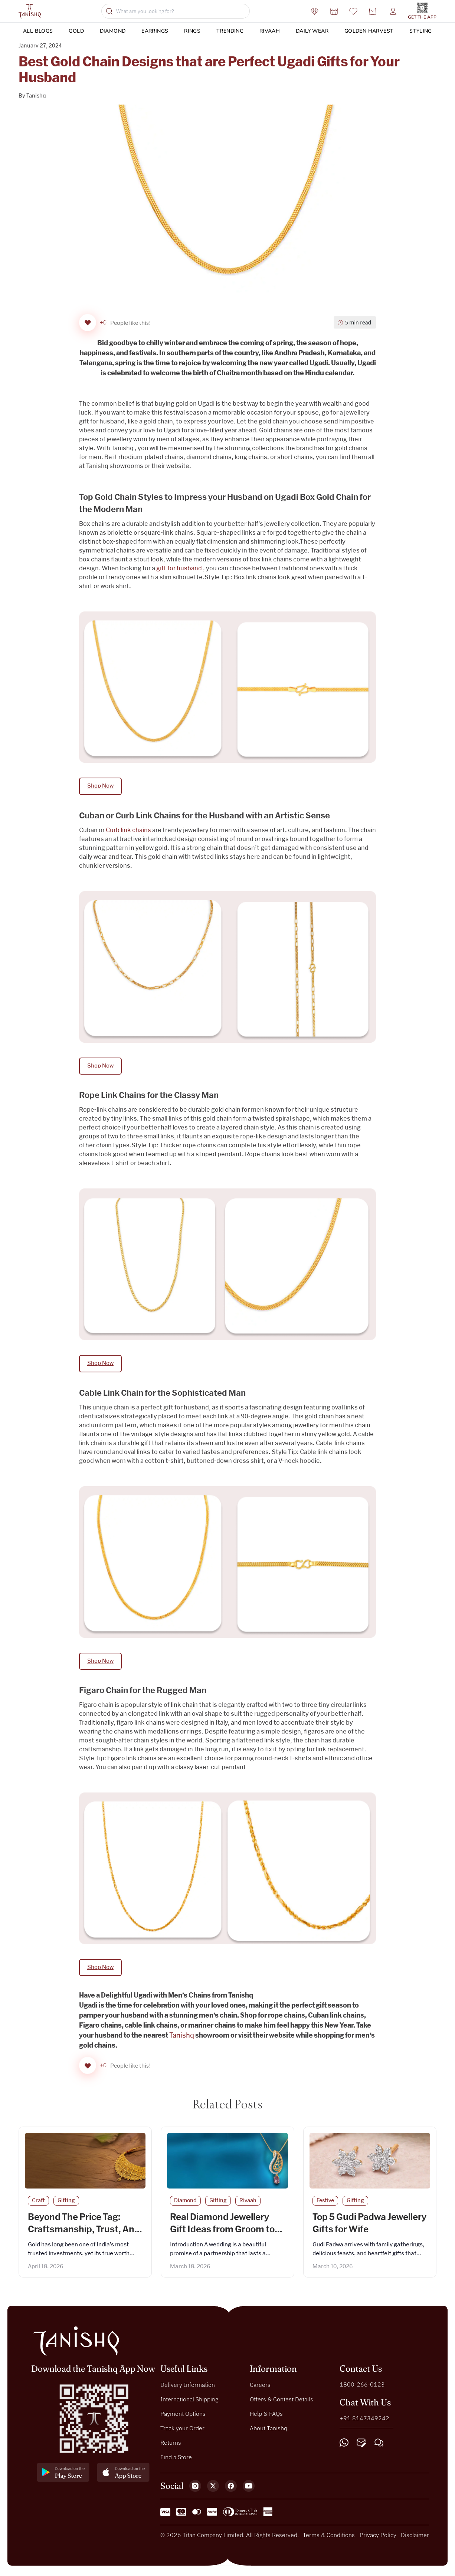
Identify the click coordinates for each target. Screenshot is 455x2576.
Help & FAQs (266, 2416)
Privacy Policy (378, 2538)
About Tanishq (268, 2431)
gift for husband (179, 570)
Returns (170, 2445)
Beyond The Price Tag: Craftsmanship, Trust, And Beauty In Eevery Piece (84, 2232)
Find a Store (176, 2460)
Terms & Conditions (329, 2538)
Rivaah (269, 30)
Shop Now (100, 787)
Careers (260, 2387)
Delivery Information (187, 2387)
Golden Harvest (369, 30)
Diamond (113, 30)
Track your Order (182, 2431)
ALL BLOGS (38, 30)
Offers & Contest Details (281, 2402)
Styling (420, 30)
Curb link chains (128, 832)
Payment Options (183, 2416)
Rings (192, 30)
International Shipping (189, 2402)
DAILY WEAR (312, 30)
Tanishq (36, 96)
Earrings (154, 30)
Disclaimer (415, 2538)
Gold (76, 30)
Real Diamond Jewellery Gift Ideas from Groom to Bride (222, 2232)
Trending (229, 30)
